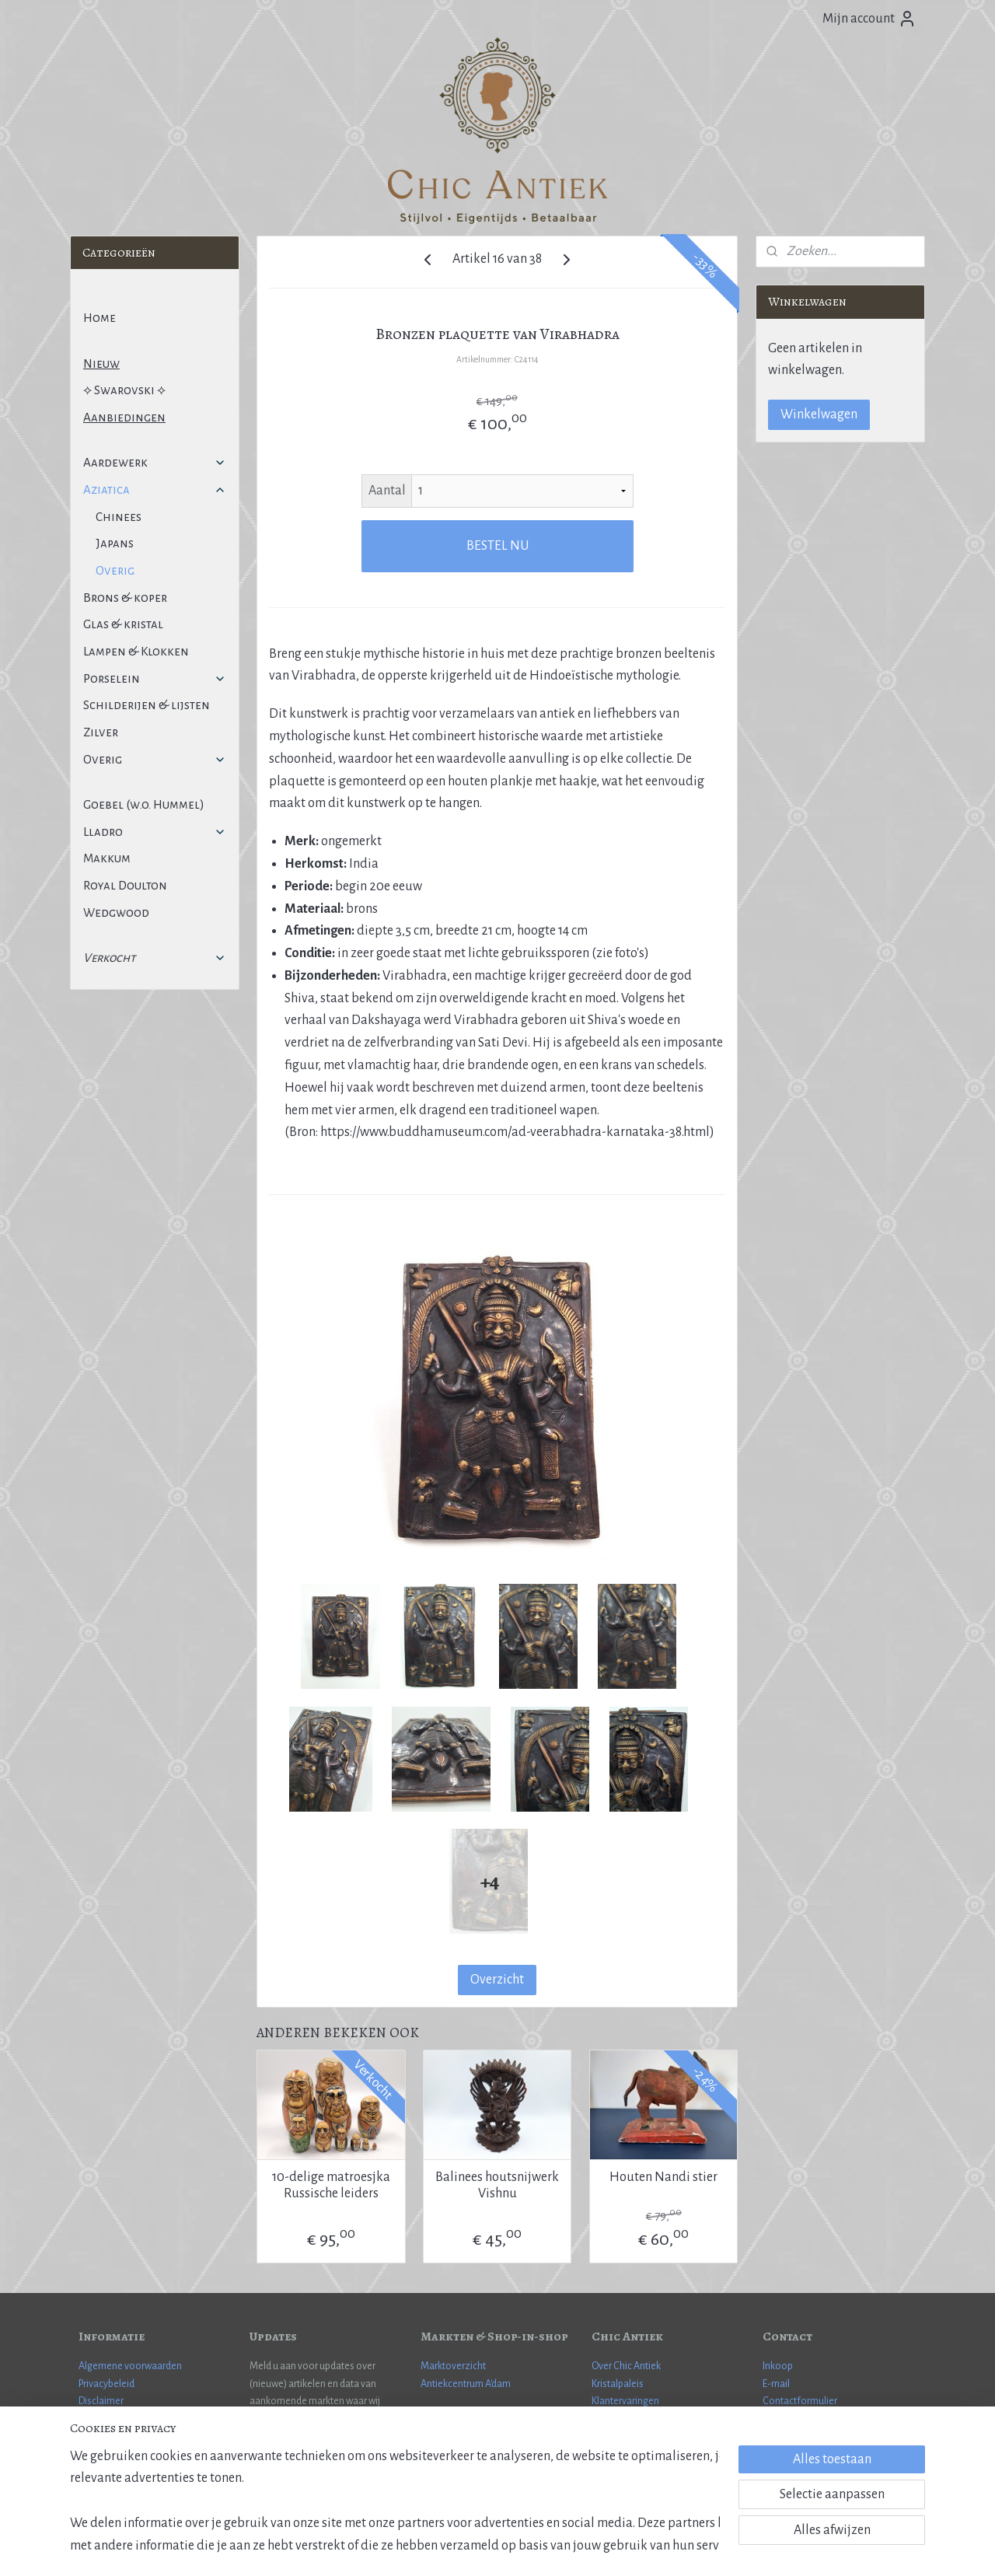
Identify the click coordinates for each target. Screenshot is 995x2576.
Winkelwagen (818, 414)
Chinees (118, 516)
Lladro (154, 831)
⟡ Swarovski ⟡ (124, 390)
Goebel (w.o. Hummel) (143, 804)
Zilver (100, 732)
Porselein (154, 678)
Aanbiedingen (124, 417)
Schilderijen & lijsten (146, 704)
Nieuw (101, 363)
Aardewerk (154, 462)
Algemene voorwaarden (130, 2366)
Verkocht (154, 957)
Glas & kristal (123, 624)
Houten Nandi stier (663, 2177)
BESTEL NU (497, 546)
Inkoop (778, 2366)
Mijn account (869, 18)
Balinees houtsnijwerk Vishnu (497, 2185)
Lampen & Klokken (136, 651)
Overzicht (497, 1980)
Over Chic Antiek (626, 2366)
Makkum (107, 858)
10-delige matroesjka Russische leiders (331, 2185)
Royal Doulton (125, 885)
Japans (115, 543)
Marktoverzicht (453, 2366)
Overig (115, 570)
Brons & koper (125, 597)
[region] (395, 2499)
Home (99, 317)
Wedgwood (116, 912)
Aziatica (154, 489)
